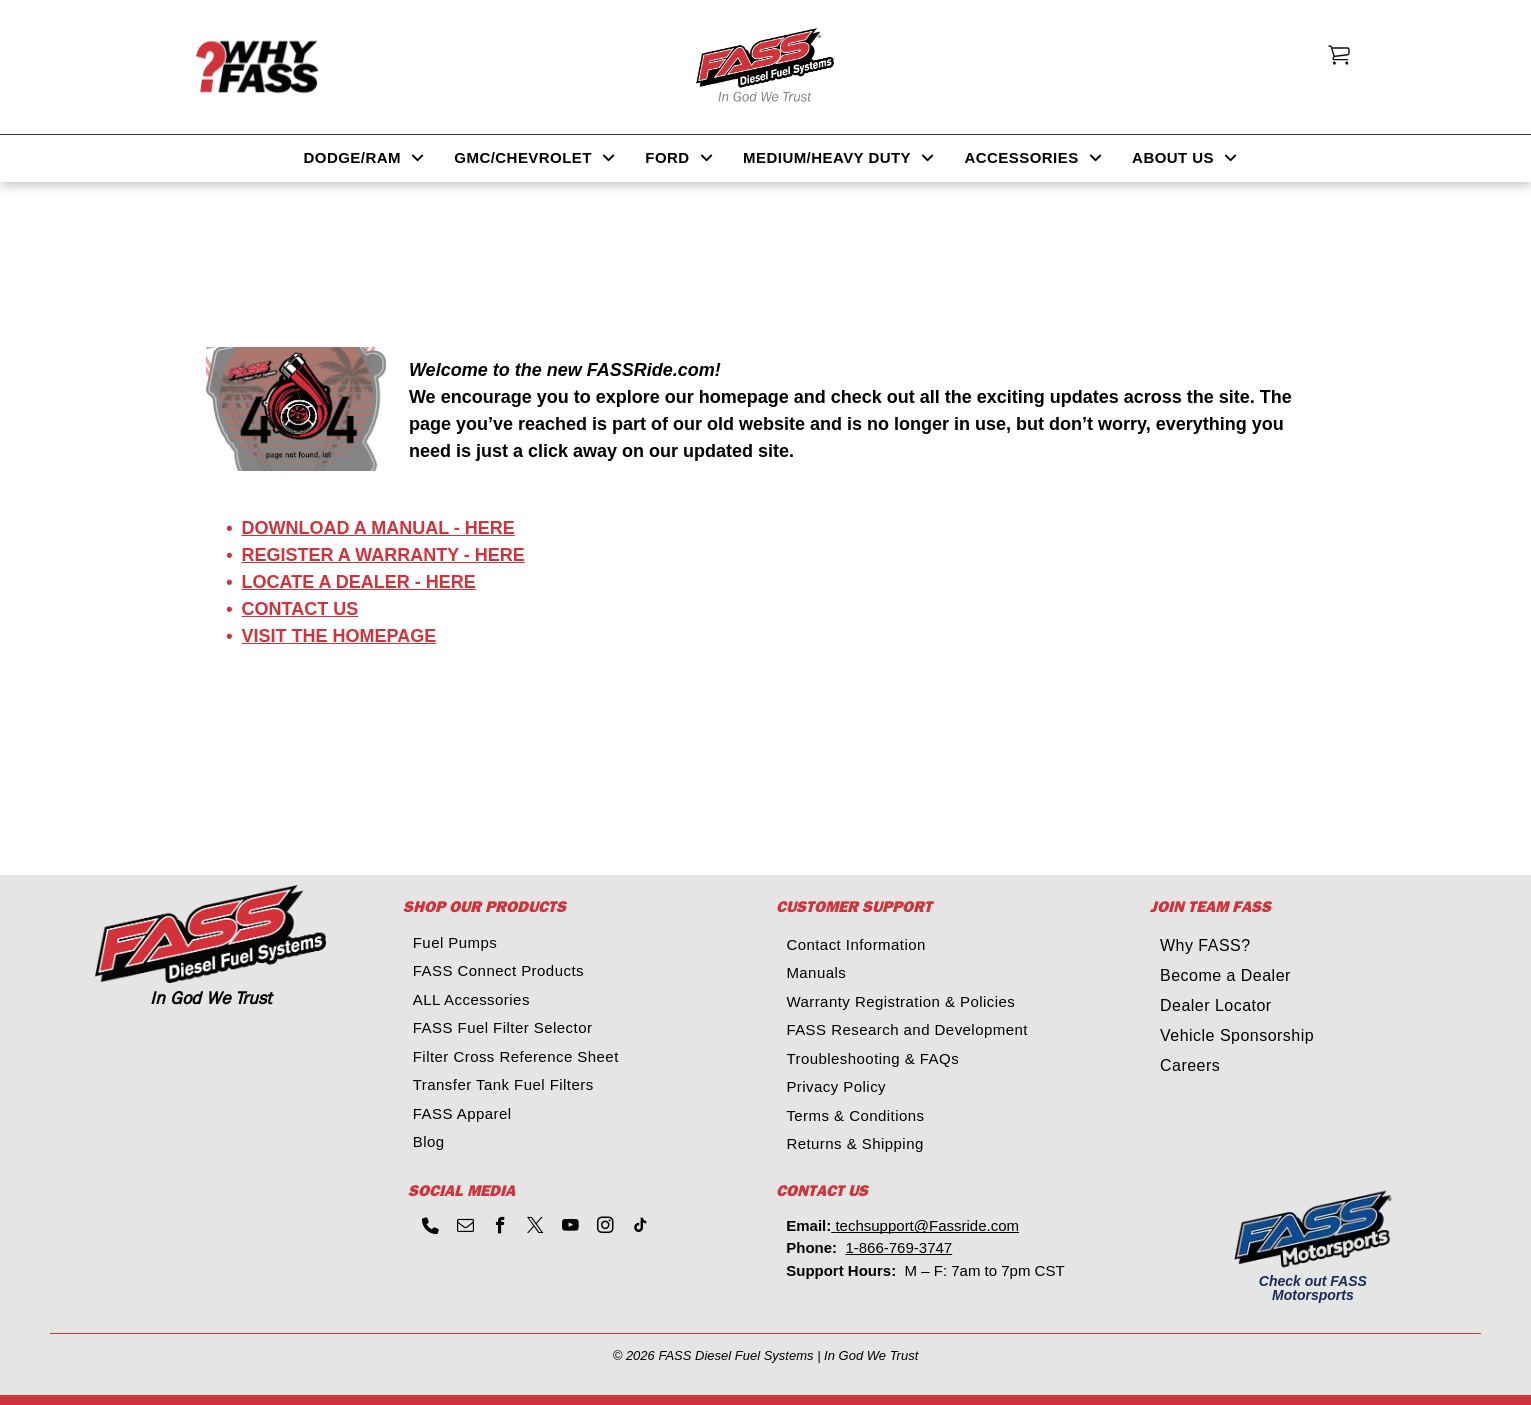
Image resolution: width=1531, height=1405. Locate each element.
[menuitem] (364, 158)
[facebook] (500, 1228)
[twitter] (535, 1228)
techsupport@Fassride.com (927, 1225)
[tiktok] (640, 1228)
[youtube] (570, 1228)
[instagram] (605, 1228)
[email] (465, 1228)
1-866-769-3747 (898, 1247)
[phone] (430, 1228)
